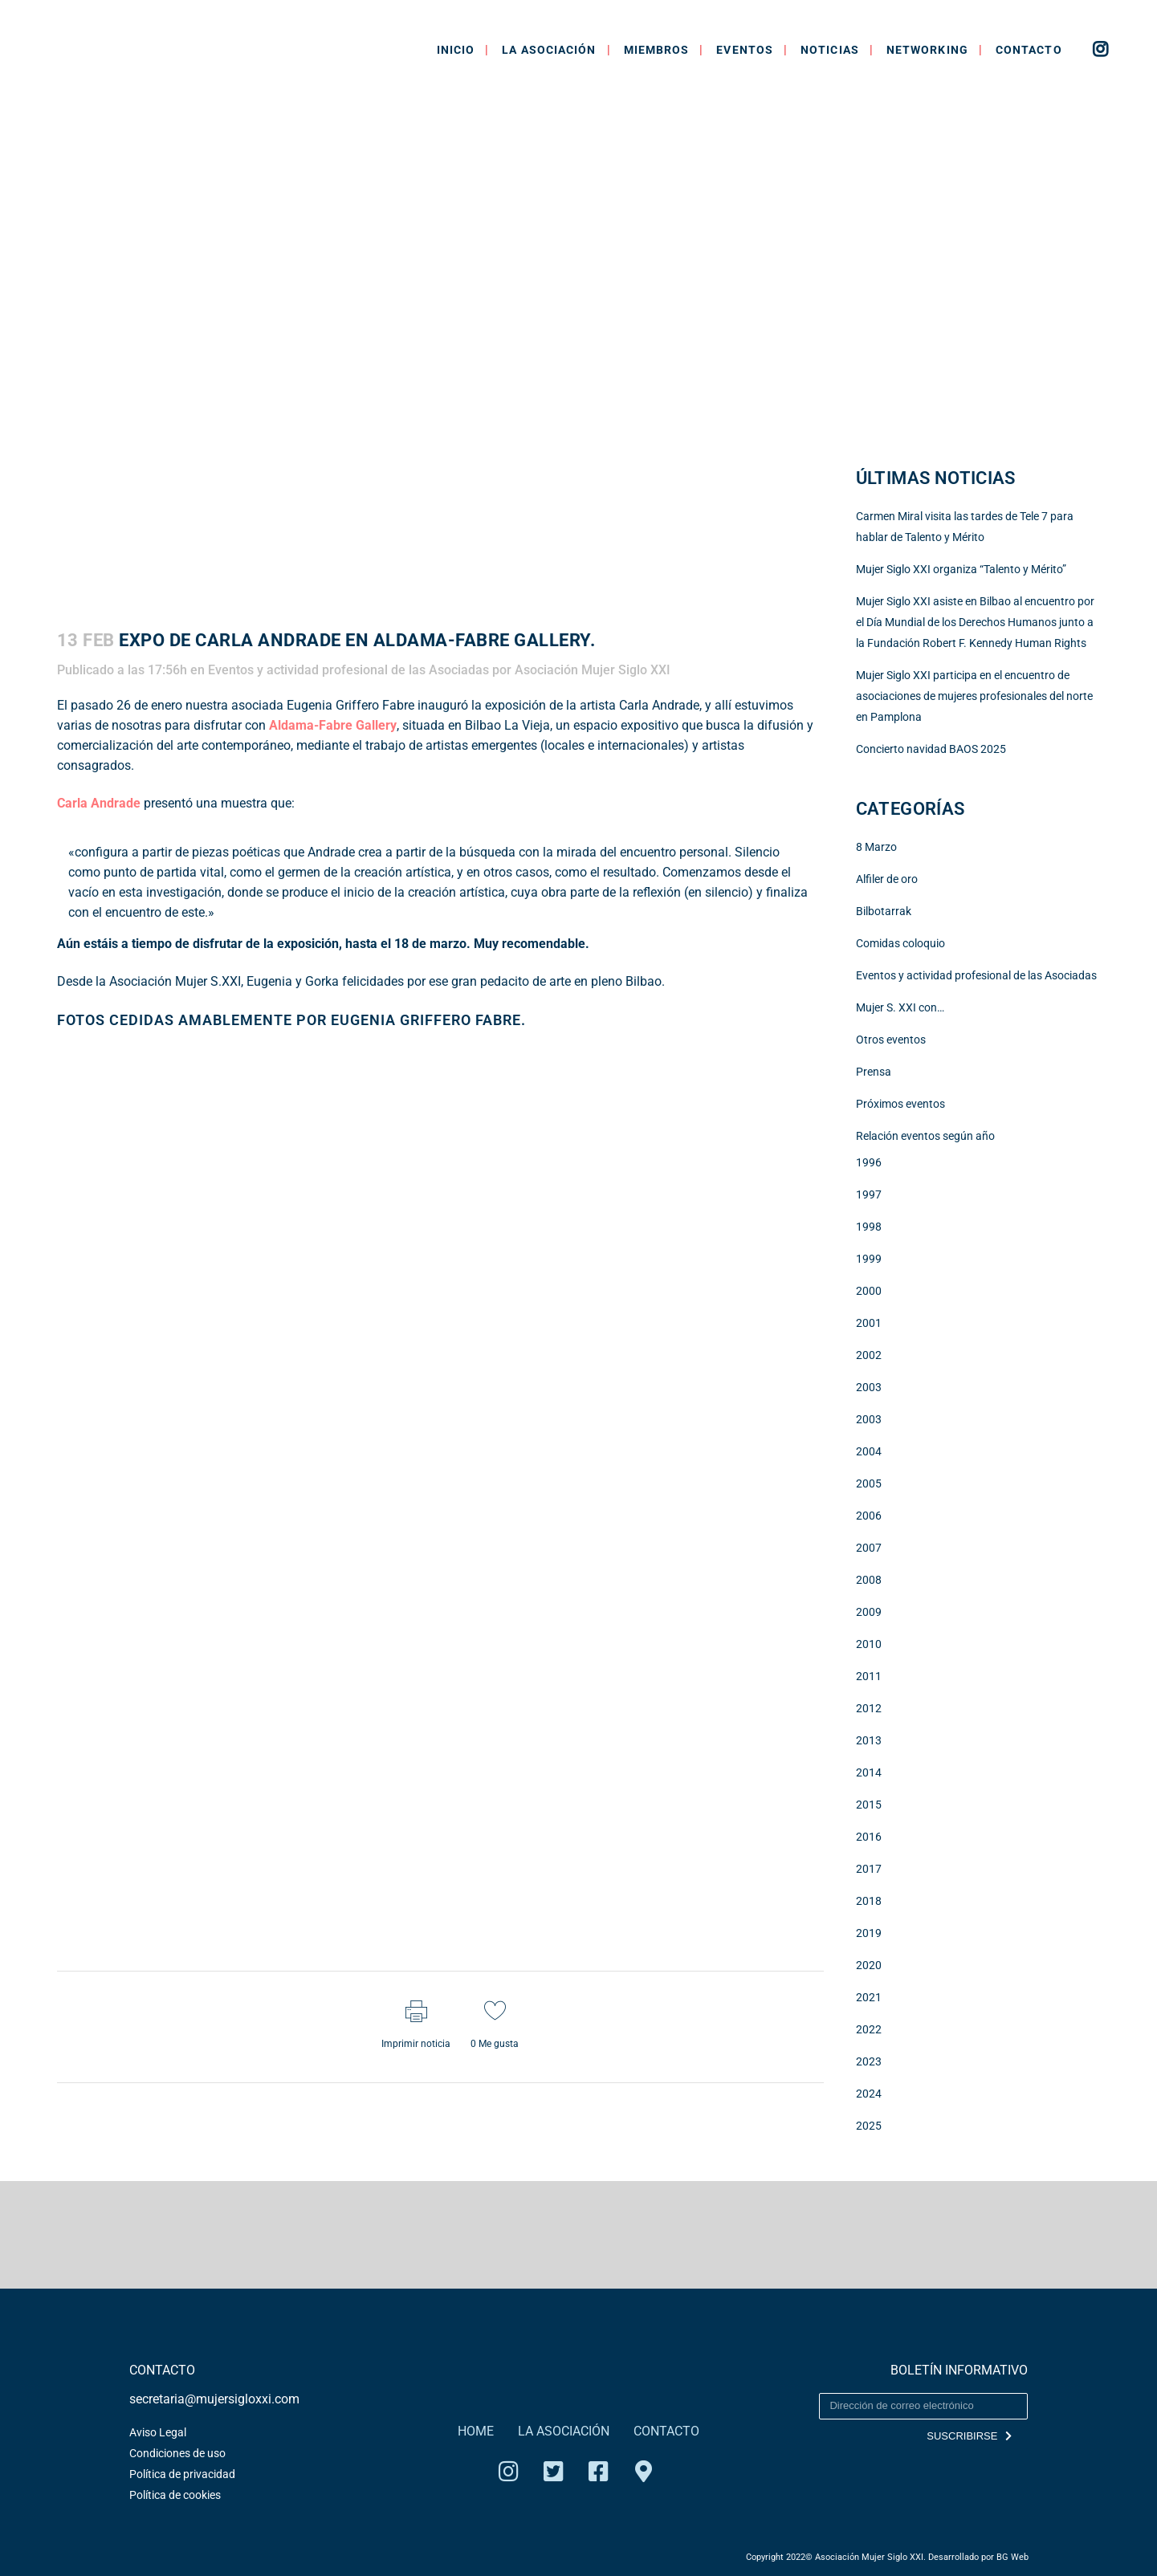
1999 (869, 1258)
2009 (869, 1611)
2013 (869, 1740)
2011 (869, 1676)
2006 (869, 1515)
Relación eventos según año (925, 1135)
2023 (869, 2061)
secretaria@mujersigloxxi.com (214, 2399)
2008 (869, 1579)
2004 (869, 1451)
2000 (869, 1290)
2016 (869, 1836)
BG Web (1012, 2557)
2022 (869, 2029)
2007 (869, 1547)
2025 (869, 2125)
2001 (869, 1322)
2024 (869, 2093)
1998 (869, 1226)
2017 (869, 1868)
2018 (869, 1900)
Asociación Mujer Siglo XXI (592, 670)
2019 (869, 1933)
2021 (869, 1997)
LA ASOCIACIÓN (563, 2431)
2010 (869, 1644)
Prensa (873, 1071)
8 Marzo (876, 846)
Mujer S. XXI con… (900, 1007)
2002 (869, 1355)
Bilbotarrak (883, 911)
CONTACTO (666, 2431)
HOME (476, 2431)
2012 (869, 1708)
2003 (869, 1387)
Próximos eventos (900, 1103)
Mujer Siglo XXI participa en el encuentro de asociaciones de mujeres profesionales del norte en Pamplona (974, 696)
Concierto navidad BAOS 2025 (931, 749)
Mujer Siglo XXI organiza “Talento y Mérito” (961, 569)
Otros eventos (891, 1039)
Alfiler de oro (887, 879)
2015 (869, 1804)
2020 (869, 1965)
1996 (869, 1162)
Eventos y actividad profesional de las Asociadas (348, 670)
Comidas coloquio (900, 943)
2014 (869, 1772)
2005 (869, 1483)
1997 (869, 1194)
